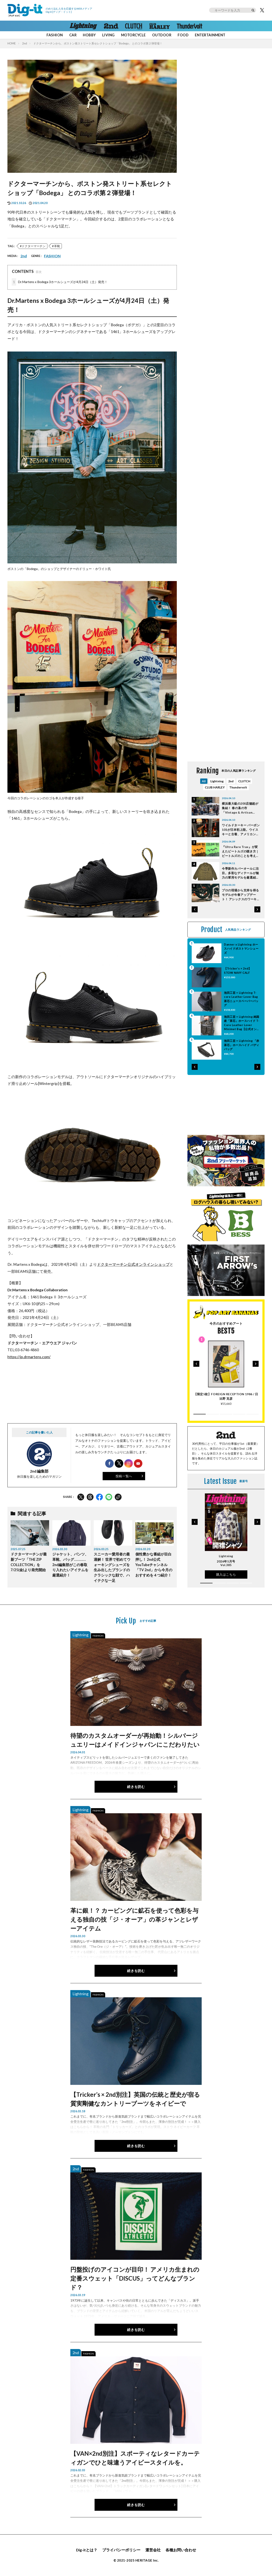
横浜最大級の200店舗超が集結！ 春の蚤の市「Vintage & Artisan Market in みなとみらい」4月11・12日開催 (240, 808)
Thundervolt (238, 787)
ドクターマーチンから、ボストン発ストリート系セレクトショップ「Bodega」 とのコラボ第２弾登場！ (97, 43)
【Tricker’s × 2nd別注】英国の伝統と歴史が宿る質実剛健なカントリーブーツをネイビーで (135, 2099)
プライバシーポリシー (121, 2550)
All (204, 781)
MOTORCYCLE (133, 35)
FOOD (183, 35)
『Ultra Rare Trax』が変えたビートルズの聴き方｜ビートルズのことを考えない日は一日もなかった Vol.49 (240, 851)
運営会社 (153, 2550)
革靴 (57, 246)
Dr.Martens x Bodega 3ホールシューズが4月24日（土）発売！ (60, 282)
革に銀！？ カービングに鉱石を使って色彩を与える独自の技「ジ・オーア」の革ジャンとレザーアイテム (134, 1919)
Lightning (217, 781)
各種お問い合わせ (181, 2550)
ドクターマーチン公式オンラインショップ (133, 1264)
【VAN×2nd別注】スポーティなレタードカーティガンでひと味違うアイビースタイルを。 (135, 2458)
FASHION (55, 35)
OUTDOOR (161, 35)
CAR (73, 35)
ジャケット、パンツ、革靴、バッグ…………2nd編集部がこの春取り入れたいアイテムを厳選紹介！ (70, 1564)
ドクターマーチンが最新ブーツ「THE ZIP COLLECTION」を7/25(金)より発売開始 (29, 1562)
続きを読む (136, 1787)
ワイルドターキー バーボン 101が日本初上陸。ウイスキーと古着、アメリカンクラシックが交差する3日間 (241, 830)
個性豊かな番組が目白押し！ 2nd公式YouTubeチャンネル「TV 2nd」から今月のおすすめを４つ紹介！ (153, 1564)
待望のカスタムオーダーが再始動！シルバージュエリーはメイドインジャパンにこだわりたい (135, 1740)
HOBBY (89, 35)
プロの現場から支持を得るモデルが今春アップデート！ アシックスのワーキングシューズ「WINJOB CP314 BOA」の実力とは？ (241, 895)
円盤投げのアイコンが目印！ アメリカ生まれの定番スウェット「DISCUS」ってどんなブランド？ (134, 2278)
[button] (195, 910)
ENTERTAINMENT (210, 35)
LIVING (108, 35)
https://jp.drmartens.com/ (29, 1357)
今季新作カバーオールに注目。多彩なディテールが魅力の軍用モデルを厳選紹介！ (240, 873)
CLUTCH (244, 781)
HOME (11, 43)
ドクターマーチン (33, 246)
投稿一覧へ (124, 1476)
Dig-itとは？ (86, 2550)
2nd (24, 43)
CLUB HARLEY (215, 787)
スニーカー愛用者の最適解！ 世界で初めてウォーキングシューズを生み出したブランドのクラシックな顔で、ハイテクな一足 (112, 1567)
